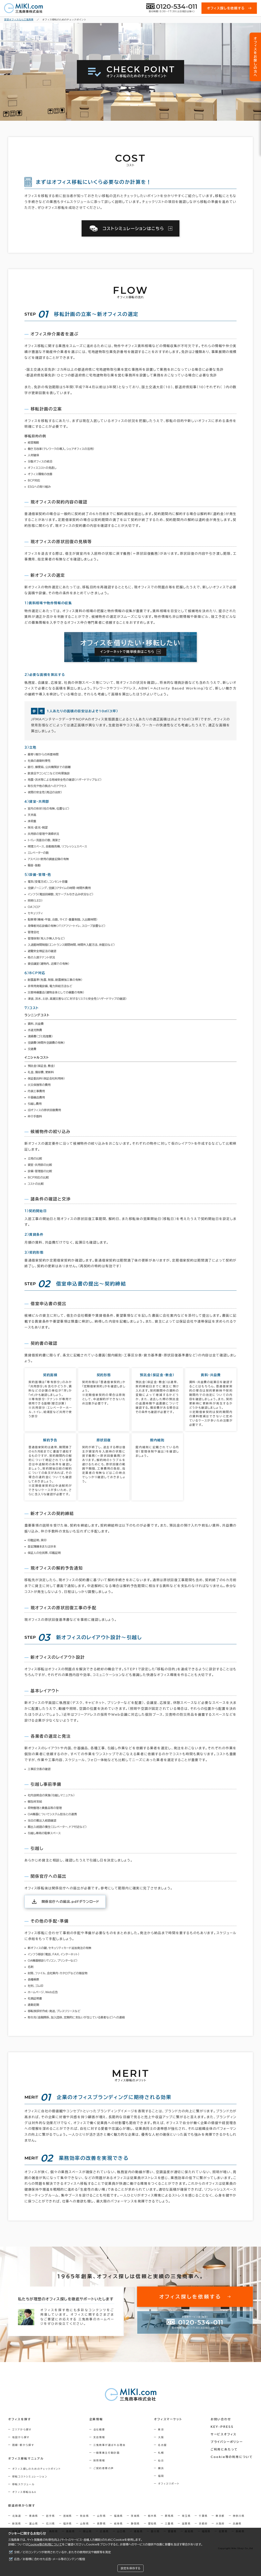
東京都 (220, 2516)
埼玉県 (186, 2516)
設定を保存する (130, 2568)
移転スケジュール (23, 2484)
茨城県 (135, 2516)
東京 (161, 2429)
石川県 (50, 2523)
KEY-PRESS (222, 2426)
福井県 (67, 2523)
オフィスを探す (19, 2419)
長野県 (101, 2523)
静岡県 (135, 2523)
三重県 (169, 2523)
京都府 (203, 2523)
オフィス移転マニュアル (26, 2458)
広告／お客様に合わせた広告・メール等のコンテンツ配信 (49, 2559)
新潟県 (16, 2523)
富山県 (33, 2523)
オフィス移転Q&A (24, 2492)
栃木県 (152, 2516)
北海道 (16, 2516)
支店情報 (99, 2437)
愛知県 (152, 2523)
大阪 (161, 2437)
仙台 (161, 2460)
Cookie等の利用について (45, 2544)
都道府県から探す (21, 2505)
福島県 (118, 2516)
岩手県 (50, 2516)
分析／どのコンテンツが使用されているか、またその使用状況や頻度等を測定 (62, 2552)
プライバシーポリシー (227, 2441)
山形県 (101, 2516)
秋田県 (84, 2516)
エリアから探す (22, 2429)
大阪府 (220, 2523)
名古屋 (162, 2445)
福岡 (161, 2476)
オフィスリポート (168, 2483)
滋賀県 (186, 2523)
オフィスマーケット (168, 2419)
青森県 (33, 2516)
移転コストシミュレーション (29, 2476)
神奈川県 (239, 2516)
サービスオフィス (224, 2434)
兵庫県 (237, 2523)
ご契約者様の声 (103, 2468)
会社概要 (99, 2429)
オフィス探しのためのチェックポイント (36, 2468)
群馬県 (169, 2516)
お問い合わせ (221, 2419)
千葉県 (203, 2516)
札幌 (161, 2452)
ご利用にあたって (224, 2449)
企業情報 (96, 2419)
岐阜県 (118, 2523)
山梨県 (84, 2523)
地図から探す (20, 2437)
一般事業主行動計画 (106, 2452)
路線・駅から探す (23, 2445)
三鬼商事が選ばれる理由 (109, 2445)
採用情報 (99, 2460)
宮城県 (67, 2516)
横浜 (161, 2468)
